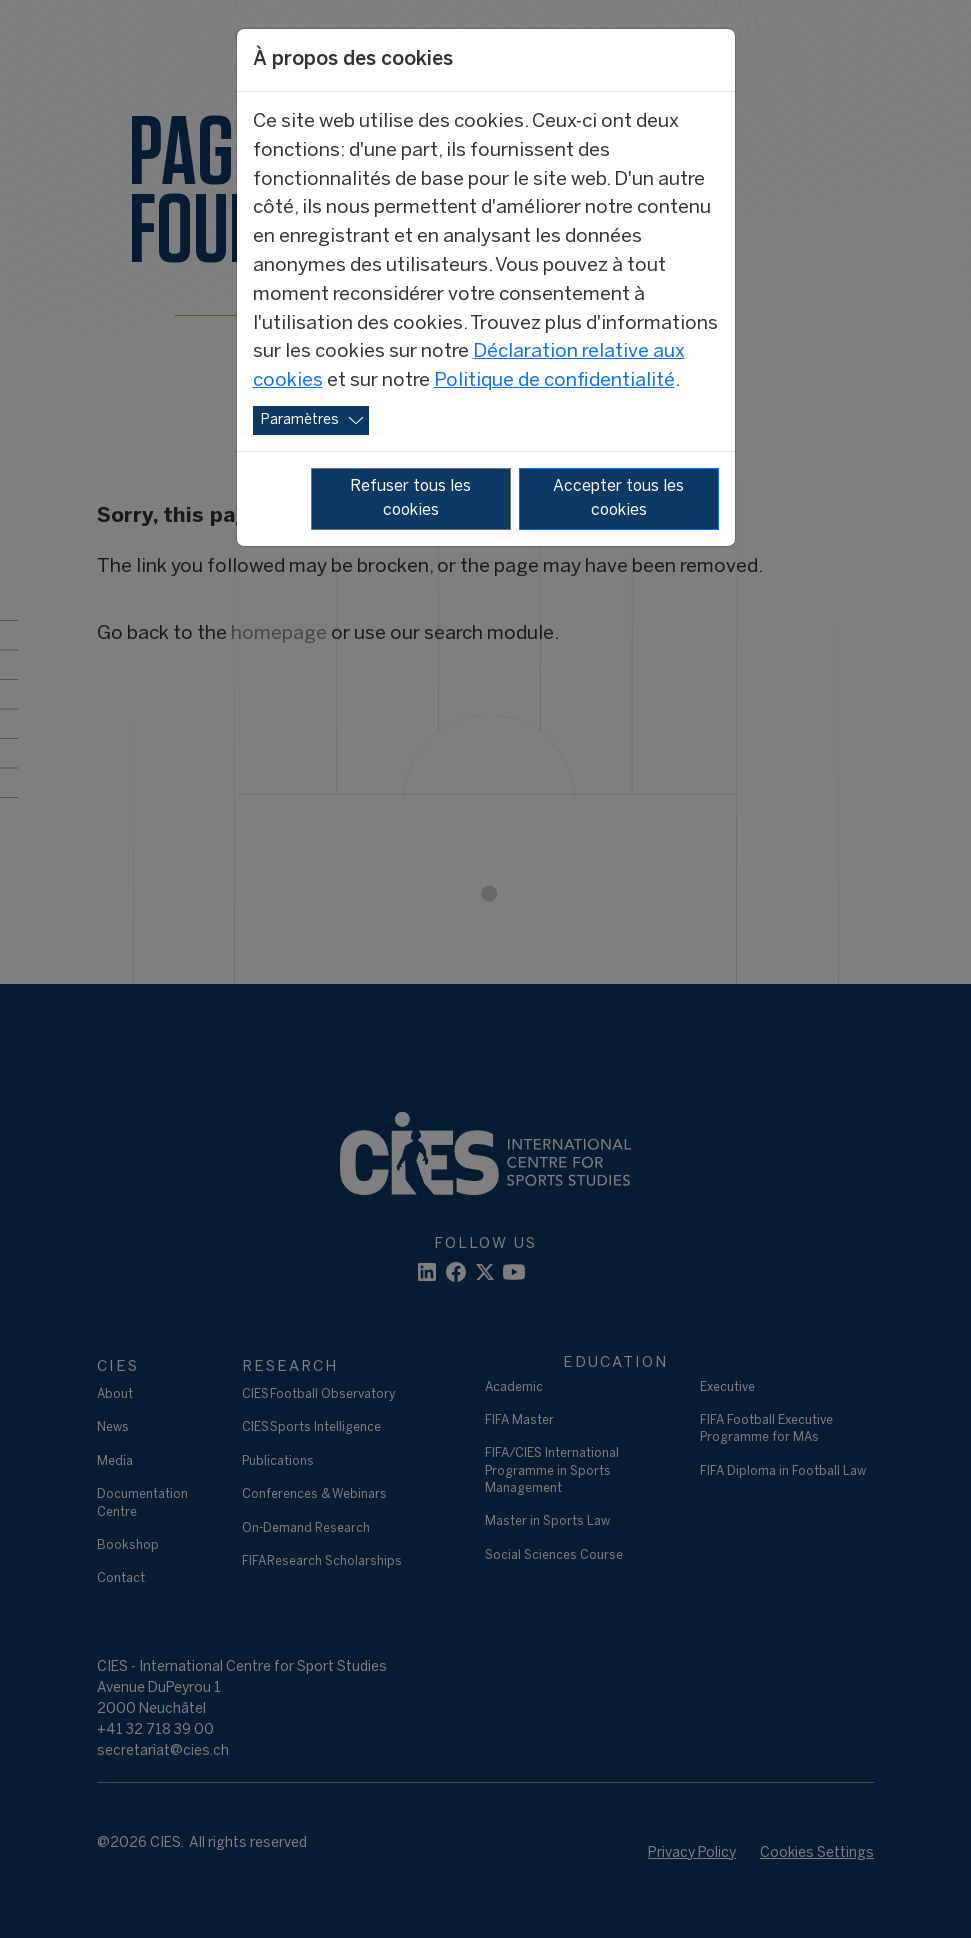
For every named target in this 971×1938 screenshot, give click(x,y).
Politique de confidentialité (554, 381)
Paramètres (300, 420)
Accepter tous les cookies (618, 498)
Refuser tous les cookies (410, 498)
